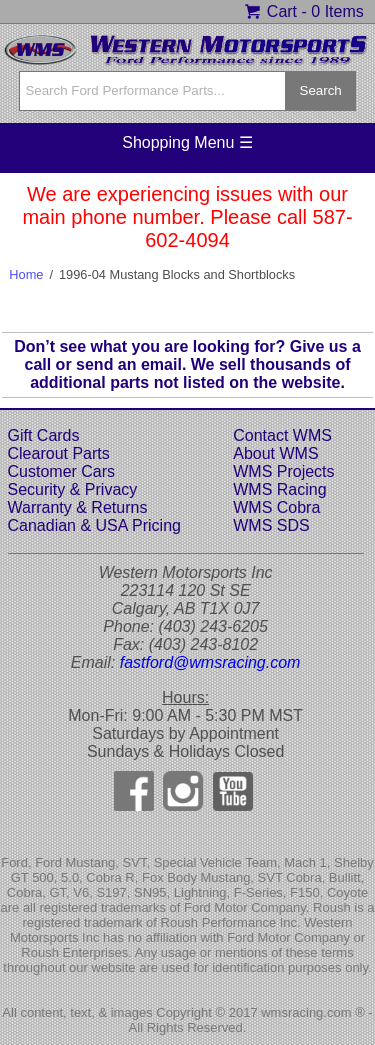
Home (26, 274)
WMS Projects (283, 471)
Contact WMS (282, 435)
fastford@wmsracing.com (210, 662)
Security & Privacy (73, 489)
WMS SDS (271, 525)
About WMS (275, 453)
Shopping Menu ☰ (187, 142)
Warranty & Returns (78, 507)
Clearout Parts (59, 453)
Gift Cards (44, 435)
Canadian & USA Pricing (94, 525)
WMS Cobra (276, 507)
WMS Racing (279, 489)
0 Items (337, 11)
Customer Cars (62, 471)
